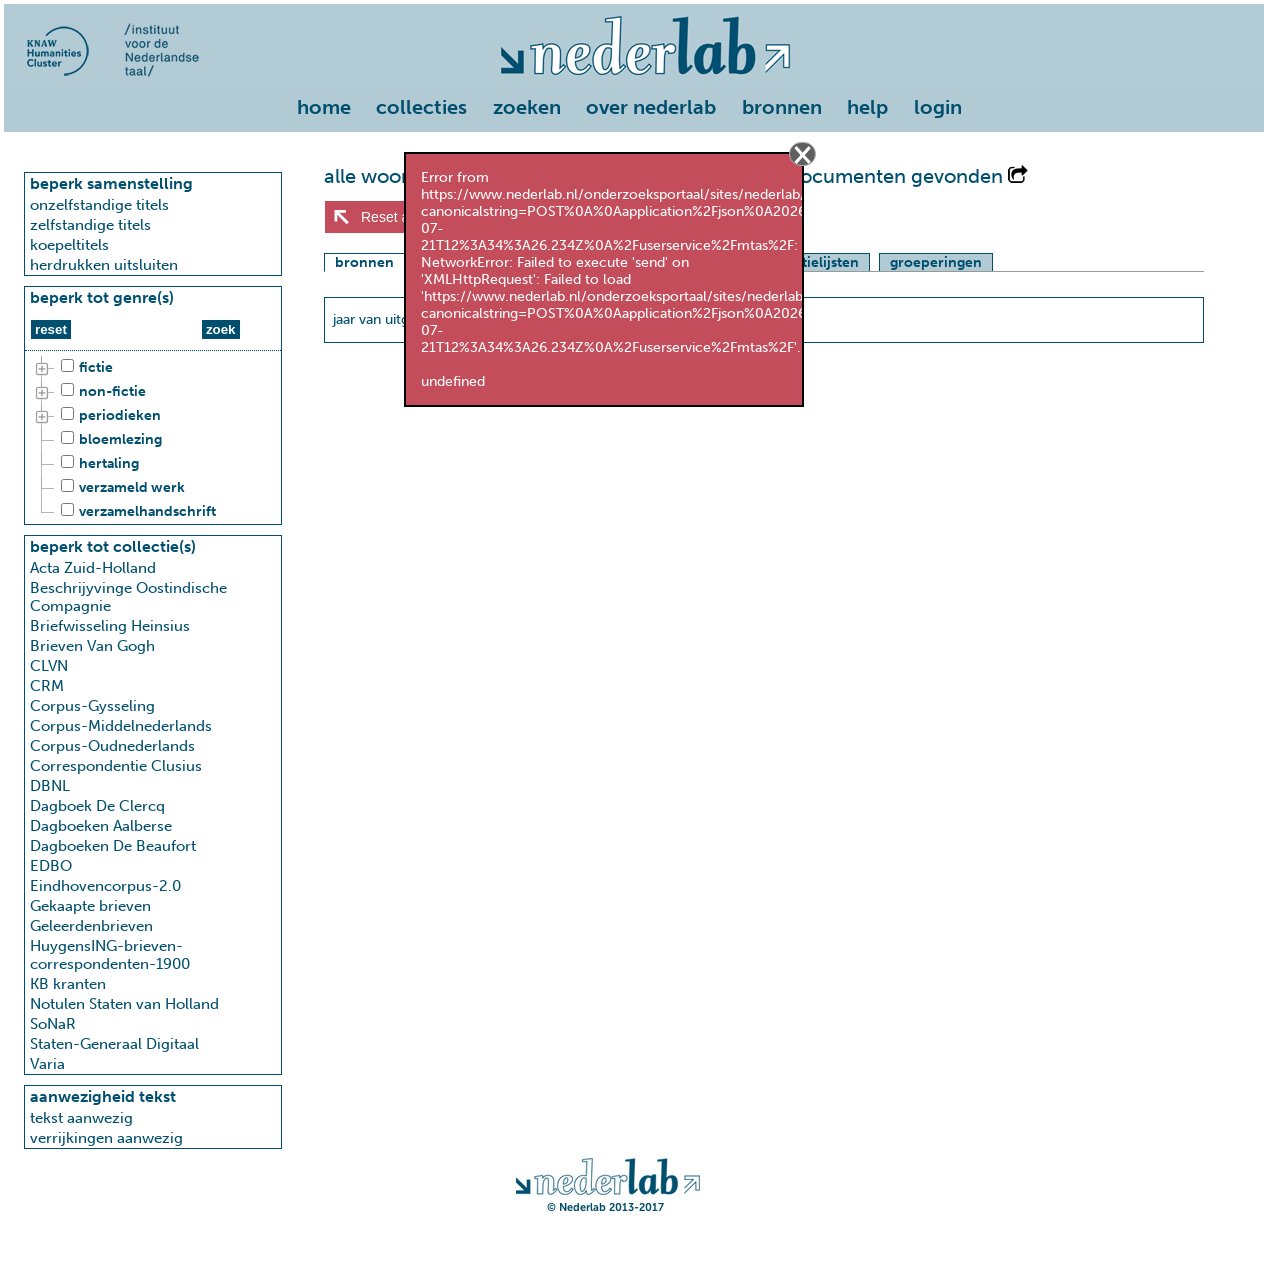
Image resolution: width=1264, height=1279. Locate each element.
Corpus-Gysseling (92, 706)
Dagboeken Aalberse (101, 826)
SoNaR (53, 1024)
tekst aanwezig (81, 1118)
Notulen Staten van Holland (124, 1004)
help (867, 107)
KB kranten (68, 984)
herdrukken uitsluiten (104, 265)
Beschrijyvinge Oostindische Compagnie (128, 597)
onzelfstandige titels (99, 205)
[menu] (634, 103)
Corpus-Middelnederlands (121, 726)
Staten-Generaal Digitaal (114, 1044)
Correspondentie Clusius (116, 766)
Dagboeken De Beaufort (113, 846)
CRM (47, 686)
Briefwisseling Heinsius (110, 626)
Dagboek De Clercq (97, 806)
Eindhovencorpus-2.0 (105, 886)
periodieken (108, 416)
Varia (47, 1064)
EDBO (51, 866)
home (324, 107)
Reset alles (395, 217)
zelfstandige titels (90, 225)
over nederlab (651, 107)
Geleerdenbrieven (91, 926)
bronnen (782, 107)
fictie (84, 368)
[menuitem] (329, 109)
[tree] (153, 440)
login (938, 107)
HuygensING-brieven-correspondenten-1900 (110, 955)
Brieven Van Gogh (92, 646)
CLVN (49, 666)
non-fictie (100, 392)
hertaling (97, 464)
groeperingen (936, 262)
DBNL (50, 786)
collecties (421, 107)
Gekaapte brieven (90, 906)
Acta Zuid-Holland (93, 568)
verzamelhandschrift (135, 512)
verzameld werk (120, 488)
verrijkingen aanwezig (106, 1138)
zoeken (527, 107)
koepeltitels (69, 245)
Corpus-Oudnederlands (112, 746)
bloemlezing (108, 440)
